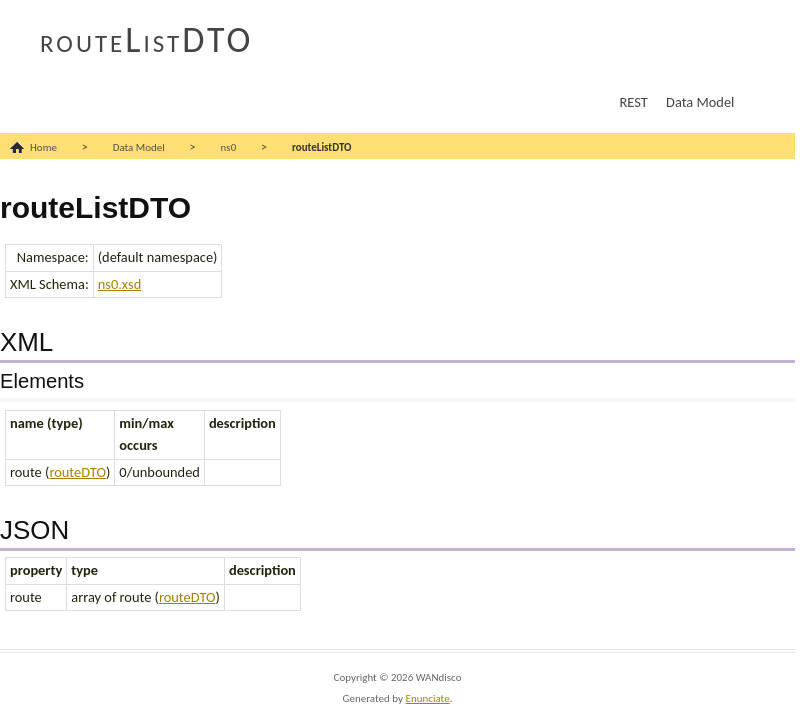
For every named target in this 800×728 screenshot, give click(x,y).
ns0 (229, 147)
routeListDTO (146, 40)
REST (634, 102)
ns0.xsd (119, 284)
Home (43, 147)
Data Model (700, 102)
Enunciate (428, 698)
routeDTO (77, 472)
